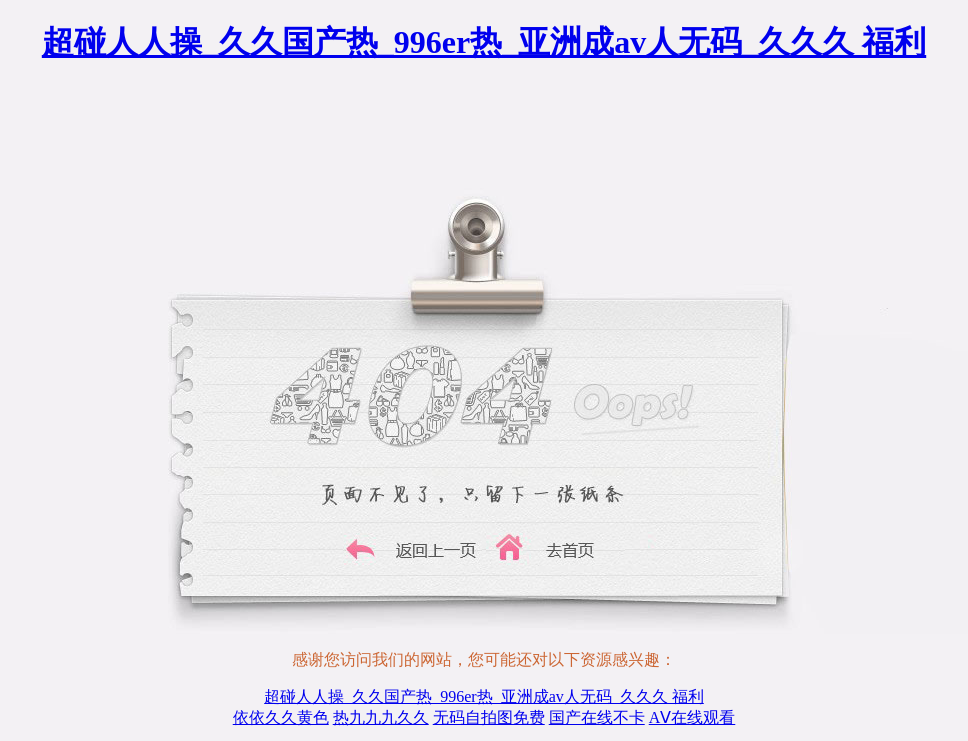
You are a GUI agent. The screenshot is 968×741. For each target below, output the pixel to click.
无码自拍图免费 (489, 717)
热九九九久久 (381, 717)
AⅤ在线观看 (692, 717)
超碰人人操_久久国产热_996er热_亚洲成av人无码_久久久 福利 (484, 42)
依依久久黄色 (281, 717)
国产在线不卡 (597, 717)
